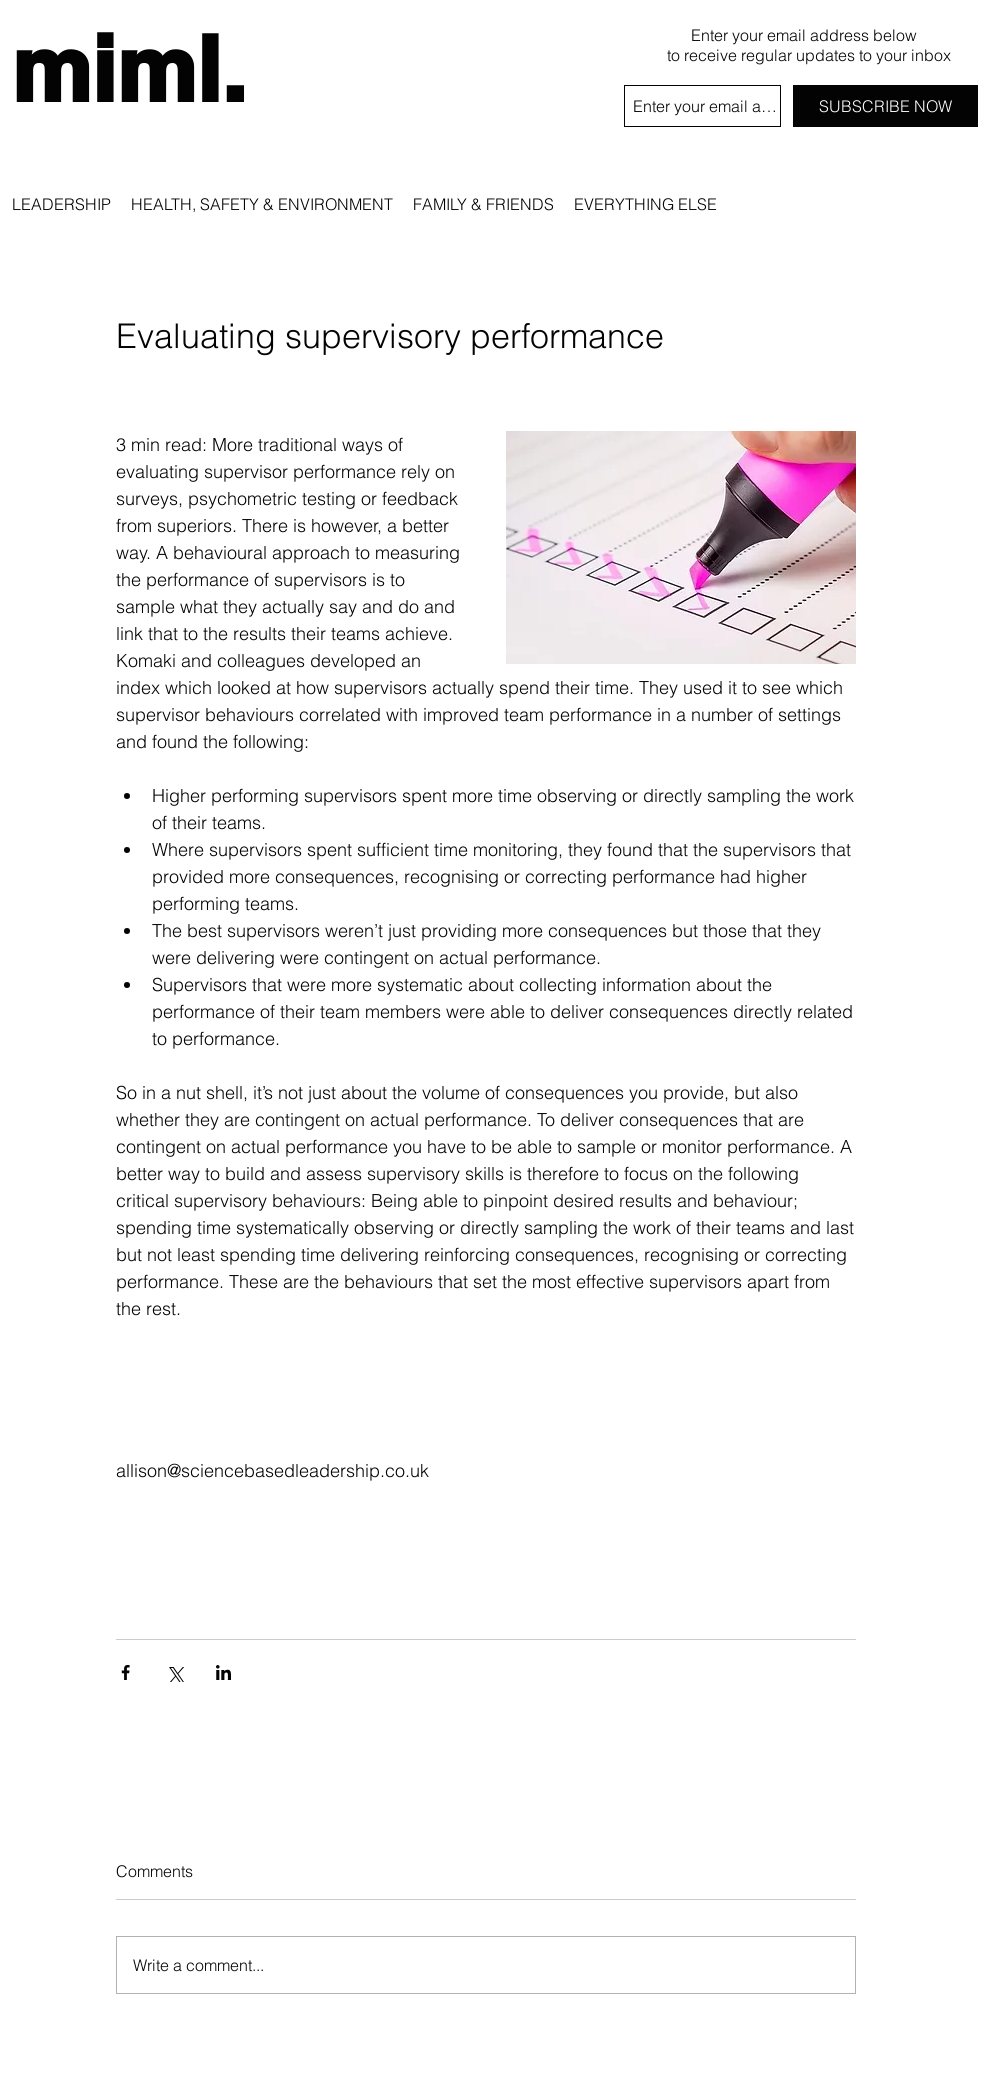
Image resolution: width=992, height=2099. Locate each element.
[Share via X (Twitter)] (174, 1672)
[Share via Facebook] (125, 1672)
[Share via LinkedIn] (223, 1672)
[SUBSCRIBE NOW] (885, 106)
